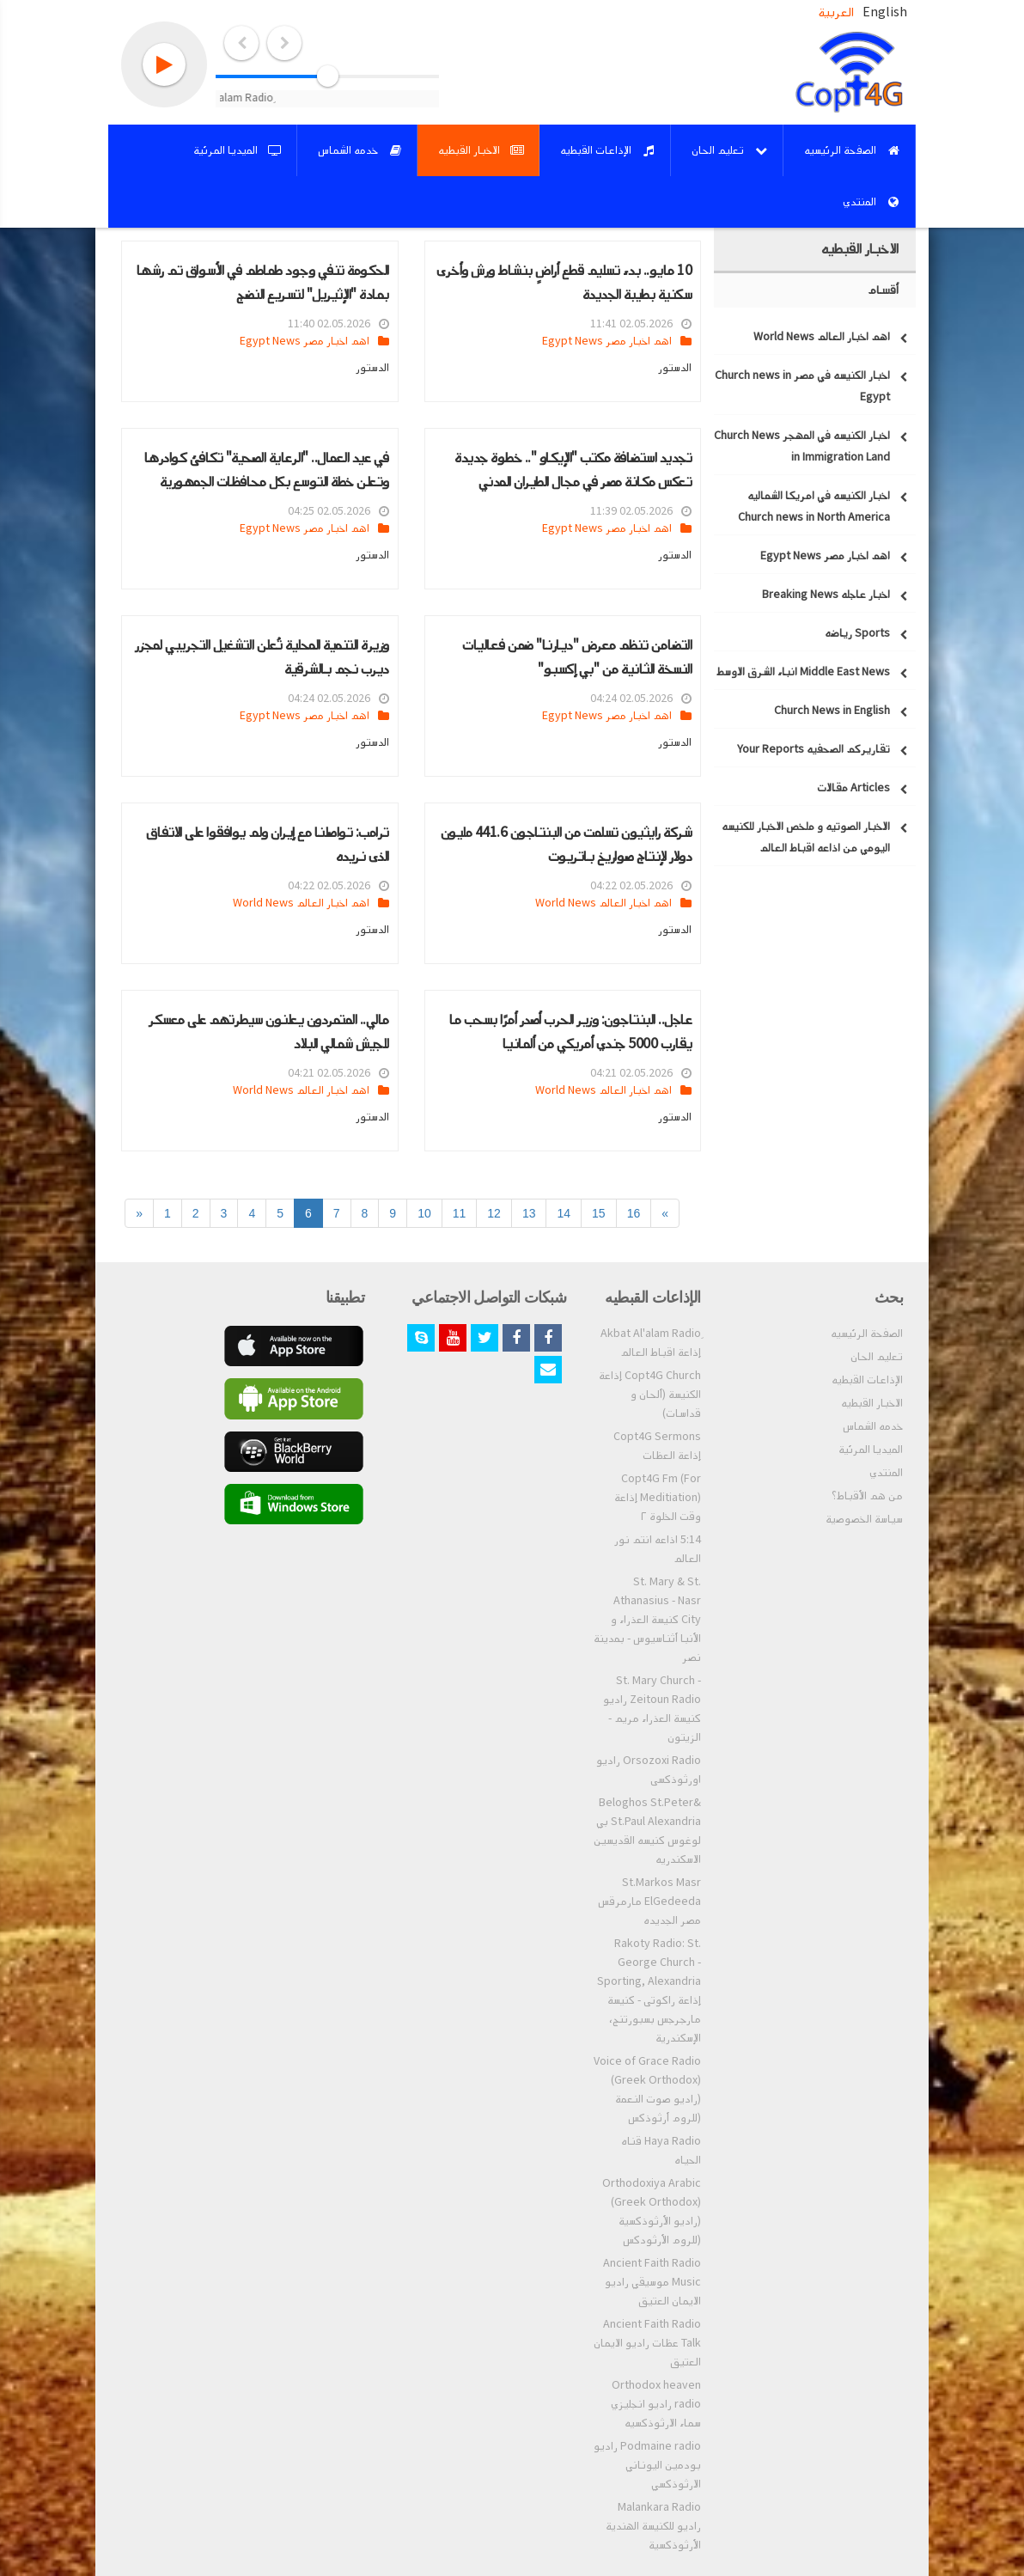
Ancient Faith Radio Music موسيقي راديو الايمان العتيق (652, 2282)
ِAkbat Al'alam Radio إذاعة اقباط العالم (650, 1343)
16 (634, 1213)
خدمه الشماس (873, 1426)
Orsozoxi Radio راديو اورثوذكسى (648, 1770)
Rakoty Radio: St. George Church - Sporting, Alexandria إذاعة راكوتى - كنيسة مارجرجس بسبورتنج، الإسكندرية (649, 1991)
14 (563, 1213)
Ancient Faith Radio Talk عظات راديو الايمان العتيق (647, 2343)
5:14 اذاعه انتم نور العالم (657, 1549)
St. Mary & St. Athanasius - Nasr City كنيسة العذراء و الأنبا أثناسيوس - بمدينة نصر (647, 1619)
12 (494, 1213)
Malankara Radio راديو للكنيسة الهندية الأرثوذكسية (653, 2526)
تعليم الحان (876, 1356)
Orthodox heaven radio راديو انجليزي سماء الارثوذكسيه (656, 2404)
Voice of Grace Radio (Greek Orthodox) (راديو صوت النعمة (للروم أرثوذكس (647, 2090)
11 (459, 1213)
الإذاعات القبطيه (867, 1380)
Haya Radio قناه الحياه (661, 2150)
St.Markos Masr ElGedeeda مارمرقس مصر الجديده (649, 1901)
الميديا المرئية (870, 1449)
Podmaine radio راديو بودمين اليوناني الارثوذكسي (647, 2465)
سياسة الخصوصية (864, 1519)
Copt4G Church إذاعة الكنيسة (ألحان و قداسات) (650, 1394)
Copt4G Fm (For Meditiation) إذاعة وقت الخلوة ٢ (657, 1497)
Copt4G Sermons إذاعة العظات (657, 1446)
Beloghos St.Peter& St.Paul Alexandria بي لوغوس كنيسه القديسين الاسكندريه (647, 1831)
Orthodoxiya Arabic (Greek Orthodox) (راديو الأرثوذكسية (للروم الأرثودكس (651, 2212)
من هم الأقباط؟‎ (867, 1496)
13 (529, 1213)
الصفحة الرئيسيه (867, 1333)
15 (599, 1213)
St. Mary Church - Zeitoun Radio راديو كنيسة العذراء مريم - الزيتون (652, 1709)
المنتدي (886, 1472)
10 (424, 1213)
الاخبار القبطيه (872, 1403)
